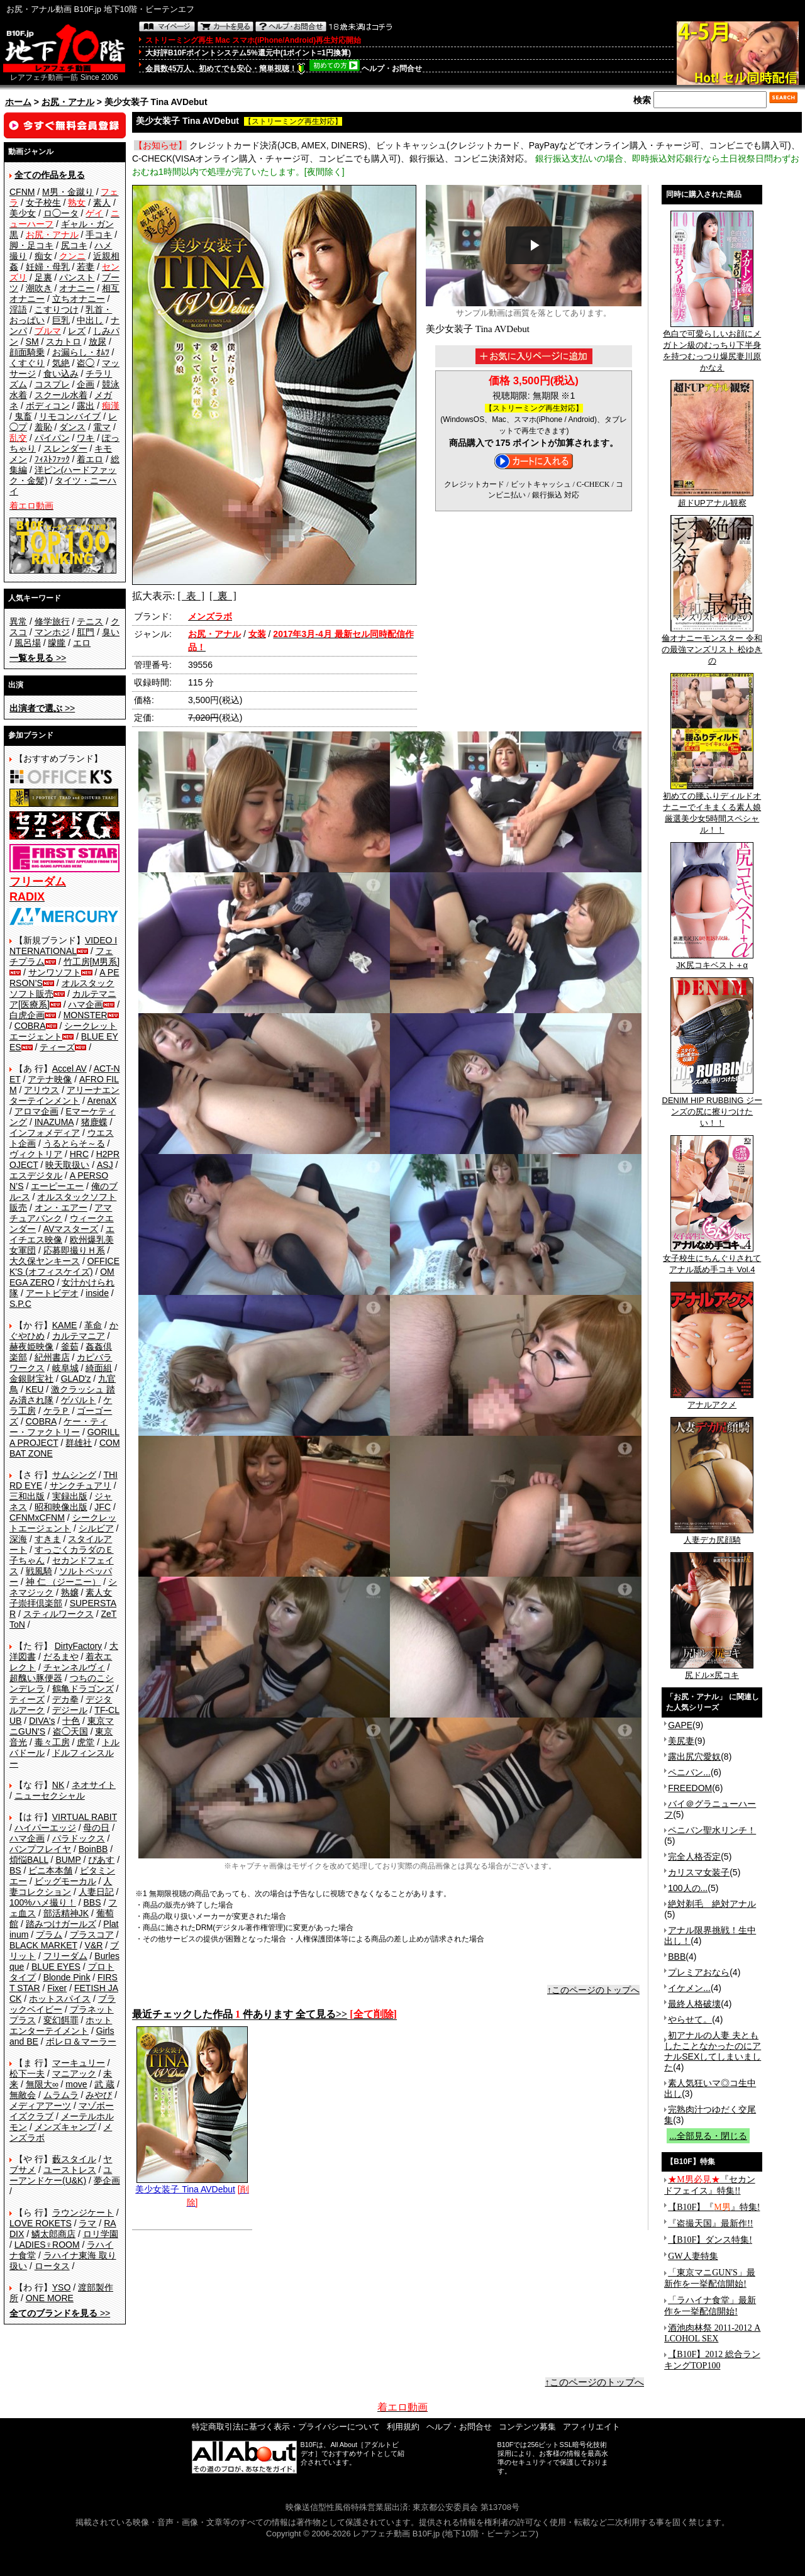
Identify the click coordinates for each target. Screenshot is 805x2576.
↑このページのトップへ (593, 1990)
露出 (85, 406)
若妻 (85, 267)
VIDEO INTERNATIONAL (63, 945)
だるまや (61, 1657)
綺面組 (99, 1368)
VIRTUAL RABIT (84, 1817)
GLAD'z (76, 1379)
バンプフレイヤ (40, 1849)
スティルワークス (58, 1614)
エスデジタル (35, 1175)
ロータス (52, 2266)
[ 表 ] (190, 596)
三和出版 (27, 1496)
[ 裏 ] (222, 596)
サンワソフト (54, 972)
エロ (82, 643)
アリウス (41, 1090)
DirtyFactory (78, 1646)
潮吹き (39, 288)
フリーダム (65, 1956)
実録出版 (69, 1496)
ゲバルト (78, 1400)
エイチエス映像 (61, 1234)
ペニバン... (689, 1772)
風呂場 (27, 643)
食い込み (61, 374)
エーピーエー (57, 1186)
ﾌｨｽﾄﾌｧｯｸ (52, 459)
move (76, 2084)
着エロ (90, 459)
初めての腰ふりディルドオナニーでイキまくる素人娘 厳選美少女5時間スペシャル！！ (712, 809)
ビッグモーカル (65, 1881)
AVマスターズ (71, 1229)
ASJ (105, 1165)
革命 (93, 1325)
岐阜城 (65, 1368)
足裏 (43, 277)
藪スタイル (74, 2159)
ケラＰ (56, 1411)
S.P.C (20, 1304)
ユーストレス (69, 2170)
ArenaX (102, 1101)
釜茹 (70, 1346)
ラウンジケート (83, 2212)
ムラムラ (61, 2095)
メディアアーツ (40, 2106)
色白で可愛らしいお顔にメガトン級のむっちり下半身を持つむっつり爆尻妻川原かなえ (712, 346)
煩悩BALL (28, 1860)
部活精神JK (66, 1913)
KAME (64, 1325)
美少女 (22, 213)
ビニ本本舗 (50, 1870)
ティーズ (57, 1047)
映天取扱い (67, 1165)
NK (58, 1785)
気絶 (61, 363)
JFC (102, 1507)
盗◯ (85, 363)
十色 (71, 1721)
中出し (90, 320)
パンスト (76, 277)
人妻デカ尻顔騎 (711, 1536)
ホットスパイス (60, 1999)
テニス (90, 621)
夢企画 (107, 2180)
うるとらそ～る (74, 1143)
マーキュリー (78, 2063)
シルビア (96, 1528)
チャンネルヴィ (74, 1667)
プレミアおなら (699, 1972)
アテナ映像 (50, 1079)
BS (15, 1870)
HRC (79, 1154)
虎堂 (85, 1742)
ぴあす (101, 1860)
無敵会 (22, 2095)
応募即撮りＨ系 (74, 1250)
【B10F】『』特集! (714, 2207)
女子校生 (43, 202)
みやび (99, 2095)
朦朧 (56, 643)
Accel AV (69, 1068)
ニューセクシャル (49, 1795)
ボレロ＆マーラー (81, 2041)
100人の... (688, 1888)
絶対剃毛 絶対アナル (712, 1904)
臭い (110, 632)
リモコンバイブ (70, 416)
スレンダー (65, 448)
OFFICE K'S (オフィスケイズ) (64, 1266)
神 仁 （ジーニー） (63, 1582)
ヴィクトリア (35, 1154)
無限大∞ (42, 2084)
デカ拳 (65, 1699)
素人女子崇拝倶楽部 (60, 1597)
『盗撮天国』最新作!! (710, 2223)
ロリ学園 (100, 2234)
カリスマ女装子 (699, 1872)
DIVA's (42, 1721)
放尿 (97, 341)
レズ (77, 331)
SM (32, 341)
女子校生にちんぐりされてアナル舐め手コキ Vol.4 (712, 1259)
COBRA (30, 1026)
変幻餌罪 (61, 2020)
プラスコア (92, 1934)
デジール (69, 1710)
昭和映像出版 (61, 1507)
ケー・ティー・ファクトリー (58, 1426)
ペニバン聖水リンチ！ (712, 1830)
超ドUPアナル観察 (711, 499)
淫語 (18, 309)
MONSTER (86, 1015)
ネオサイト (94, 1785)
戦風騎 (39, 1571)
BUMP (67, 1860)
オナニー (76, 288)
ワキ (85, 438)
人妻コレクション (60, 1886)
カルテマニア (78, 1336)
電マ (102, 427)
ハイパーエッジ (45, 1828)
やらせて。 (690, 2019)
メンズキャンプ (65, 2127)
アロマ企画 (36, 1111)
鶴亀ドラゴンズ (83, 1689)
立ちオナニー (78, 299)
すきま (48, 1539)
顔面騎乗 (27, 352)
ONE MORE (50, 2298)
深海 (18, 1539)
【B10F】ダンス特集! (710, 2240)
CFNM (22, 192)
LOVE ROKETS (40, 2223)
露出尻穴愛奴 (694, 1757)
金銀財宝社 (31, 1379)
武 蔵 (104, 2084)
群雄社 (78, 1443)
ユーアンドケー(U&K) (60, 2175)
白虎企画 (27, 1015)
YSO (61, 2287)
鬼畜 (23, 416)
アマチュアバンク (60, 1212)
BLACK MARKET (43, 1945)
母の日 (96, 1828)
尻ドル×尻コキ (711, 1671)
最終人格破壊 (694, 2004)
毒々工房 (52, 1742)
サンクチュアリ (80, 1485)
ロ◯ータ (61, 213)
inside (97, 1293)
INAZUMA (54, 1122)
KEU (35, 1389)
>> (37, 658)
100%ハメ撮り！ (42, 1902)
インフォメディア (44, 1133)
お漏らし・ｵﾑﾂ (80, 352)
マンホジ (52, 632)
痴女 (43, 256)
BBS (92, 1902)
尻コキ (74, 245)
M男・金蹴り (68, 192)
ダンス (72, 427)
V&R (94, 1945)
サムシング (74, 1475)
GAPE (680, 1725)
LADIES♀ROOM (47, 2245)
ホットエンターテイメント (60, 2025)
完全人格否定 (694, 1857)
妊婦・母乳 (48, 267)
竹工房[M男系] (91, 962)
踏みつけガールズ (61, 1924)
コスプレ (52, 384)
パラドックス (78, 1838)
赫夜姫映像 (31, 1346)
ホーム (18, 102)
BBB (677, 1956)
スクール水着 (61, 395)
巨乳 (61, 320)
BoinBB (93, 1849)
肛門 (85, 632)
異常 (18, 621)
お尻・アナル (68, 102)
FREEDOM (690, 1788)
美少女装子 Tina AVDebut (191, 2184)
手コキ (99, 235)
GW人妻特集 (693, 2256)
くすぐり (27, 363)
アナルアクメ (711, 1400)
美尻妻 (681, 1741)
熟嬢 (70, 1592)
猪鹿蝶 (94, 1122)
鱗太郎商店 (53, 2234)
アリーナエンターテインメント (64, 1095)
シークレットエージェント (62, 1523)
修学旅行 (52, 621)
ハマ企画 (85, 1004)
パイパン (52, 438)
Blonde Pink (67, 1977)
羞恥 (43, 427)
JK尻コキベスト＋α (711, 961)
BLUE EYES (55, 1967)
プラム (49, 1934)
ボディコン (48, 406)
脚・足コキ (31, 245)
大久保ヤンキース (44, 1261)
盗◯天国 (70, 1731)
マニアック (74, 2073)
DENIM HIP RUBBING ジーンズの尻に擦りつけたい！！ (712, 1107)
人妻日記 (96, 1892)
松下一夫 (27, 2073)
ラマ (87, 2223)
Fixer (57, 1988)
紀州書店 (52, 1357)
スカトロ (63, 341)
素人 (102, 202)
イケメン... (689, 1988)
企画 (85, 384)
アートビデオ (52, 1293)
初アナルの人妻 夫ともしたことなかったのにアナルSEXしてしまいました (712, 2051)
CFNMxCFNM (37, 1518)
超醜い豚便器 (35, 1678)
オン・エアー (61, 1207)
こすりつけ (57, 309)
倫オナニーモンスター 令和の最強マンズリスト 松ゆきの (712, 645)
